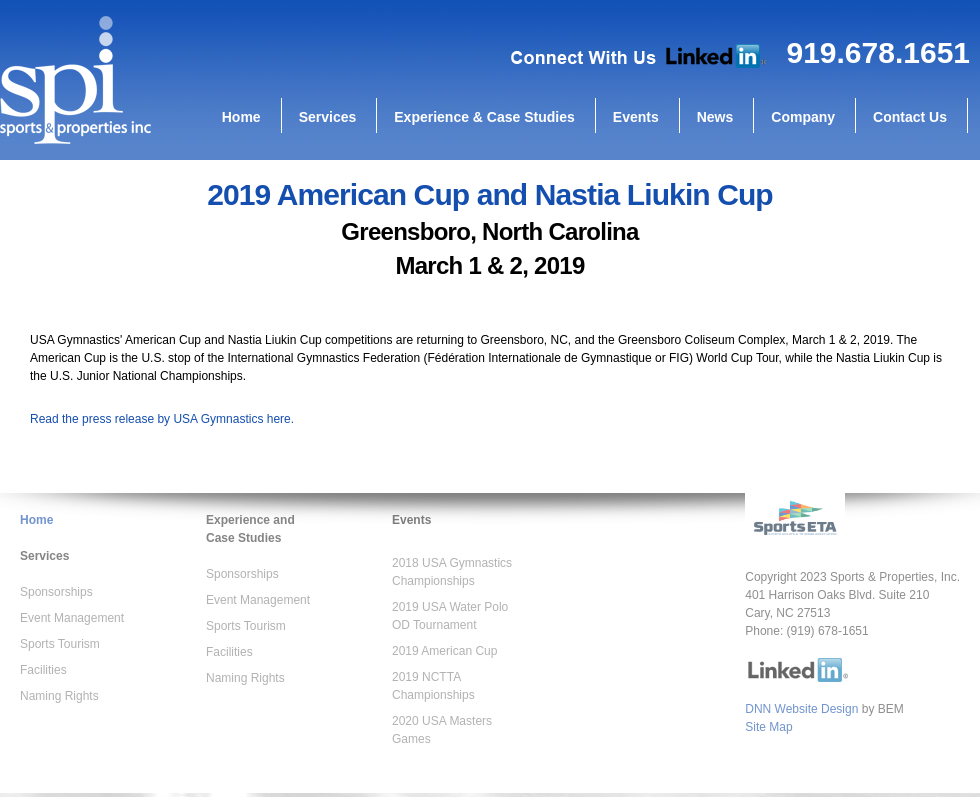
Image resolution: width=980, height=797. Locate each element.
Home (241, 117)
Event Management (72, 618)
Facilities (43, 670)
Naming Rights (59, 696)
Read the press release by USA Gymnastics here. (162, 419)
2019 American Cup (444, 651)
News (715, 117)
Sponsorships (56, 592)
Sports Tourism (60, 644)
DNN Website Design (801, 709)
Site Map (768, 727)
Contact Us (910, 117)
